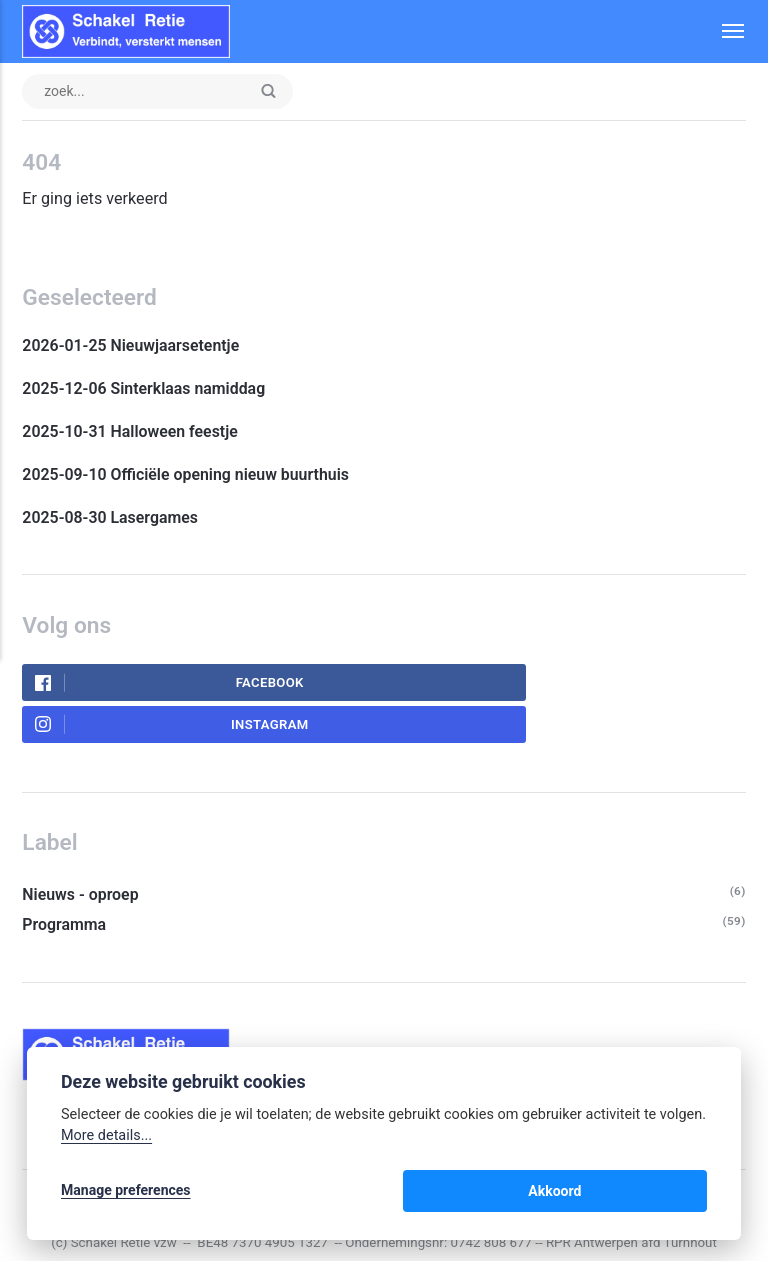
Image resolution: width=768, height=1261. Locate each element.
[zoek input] (160, 92)
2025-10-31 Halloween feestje (133, 434)
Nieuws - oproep (81, 856)
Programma (64, 886)
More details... (106, 1139)
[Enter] (273, 92)
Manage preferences (126, 1193)
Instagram (487, 686)
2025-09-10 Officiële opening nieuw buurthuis (190, 477)
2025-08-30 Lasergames (111, 521)
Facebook (131, 686)
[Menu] (722, 31)
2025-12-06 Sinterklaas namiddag (145, 390)
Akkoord (659, 1193)
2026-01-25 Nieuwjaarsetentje (132, 347)
